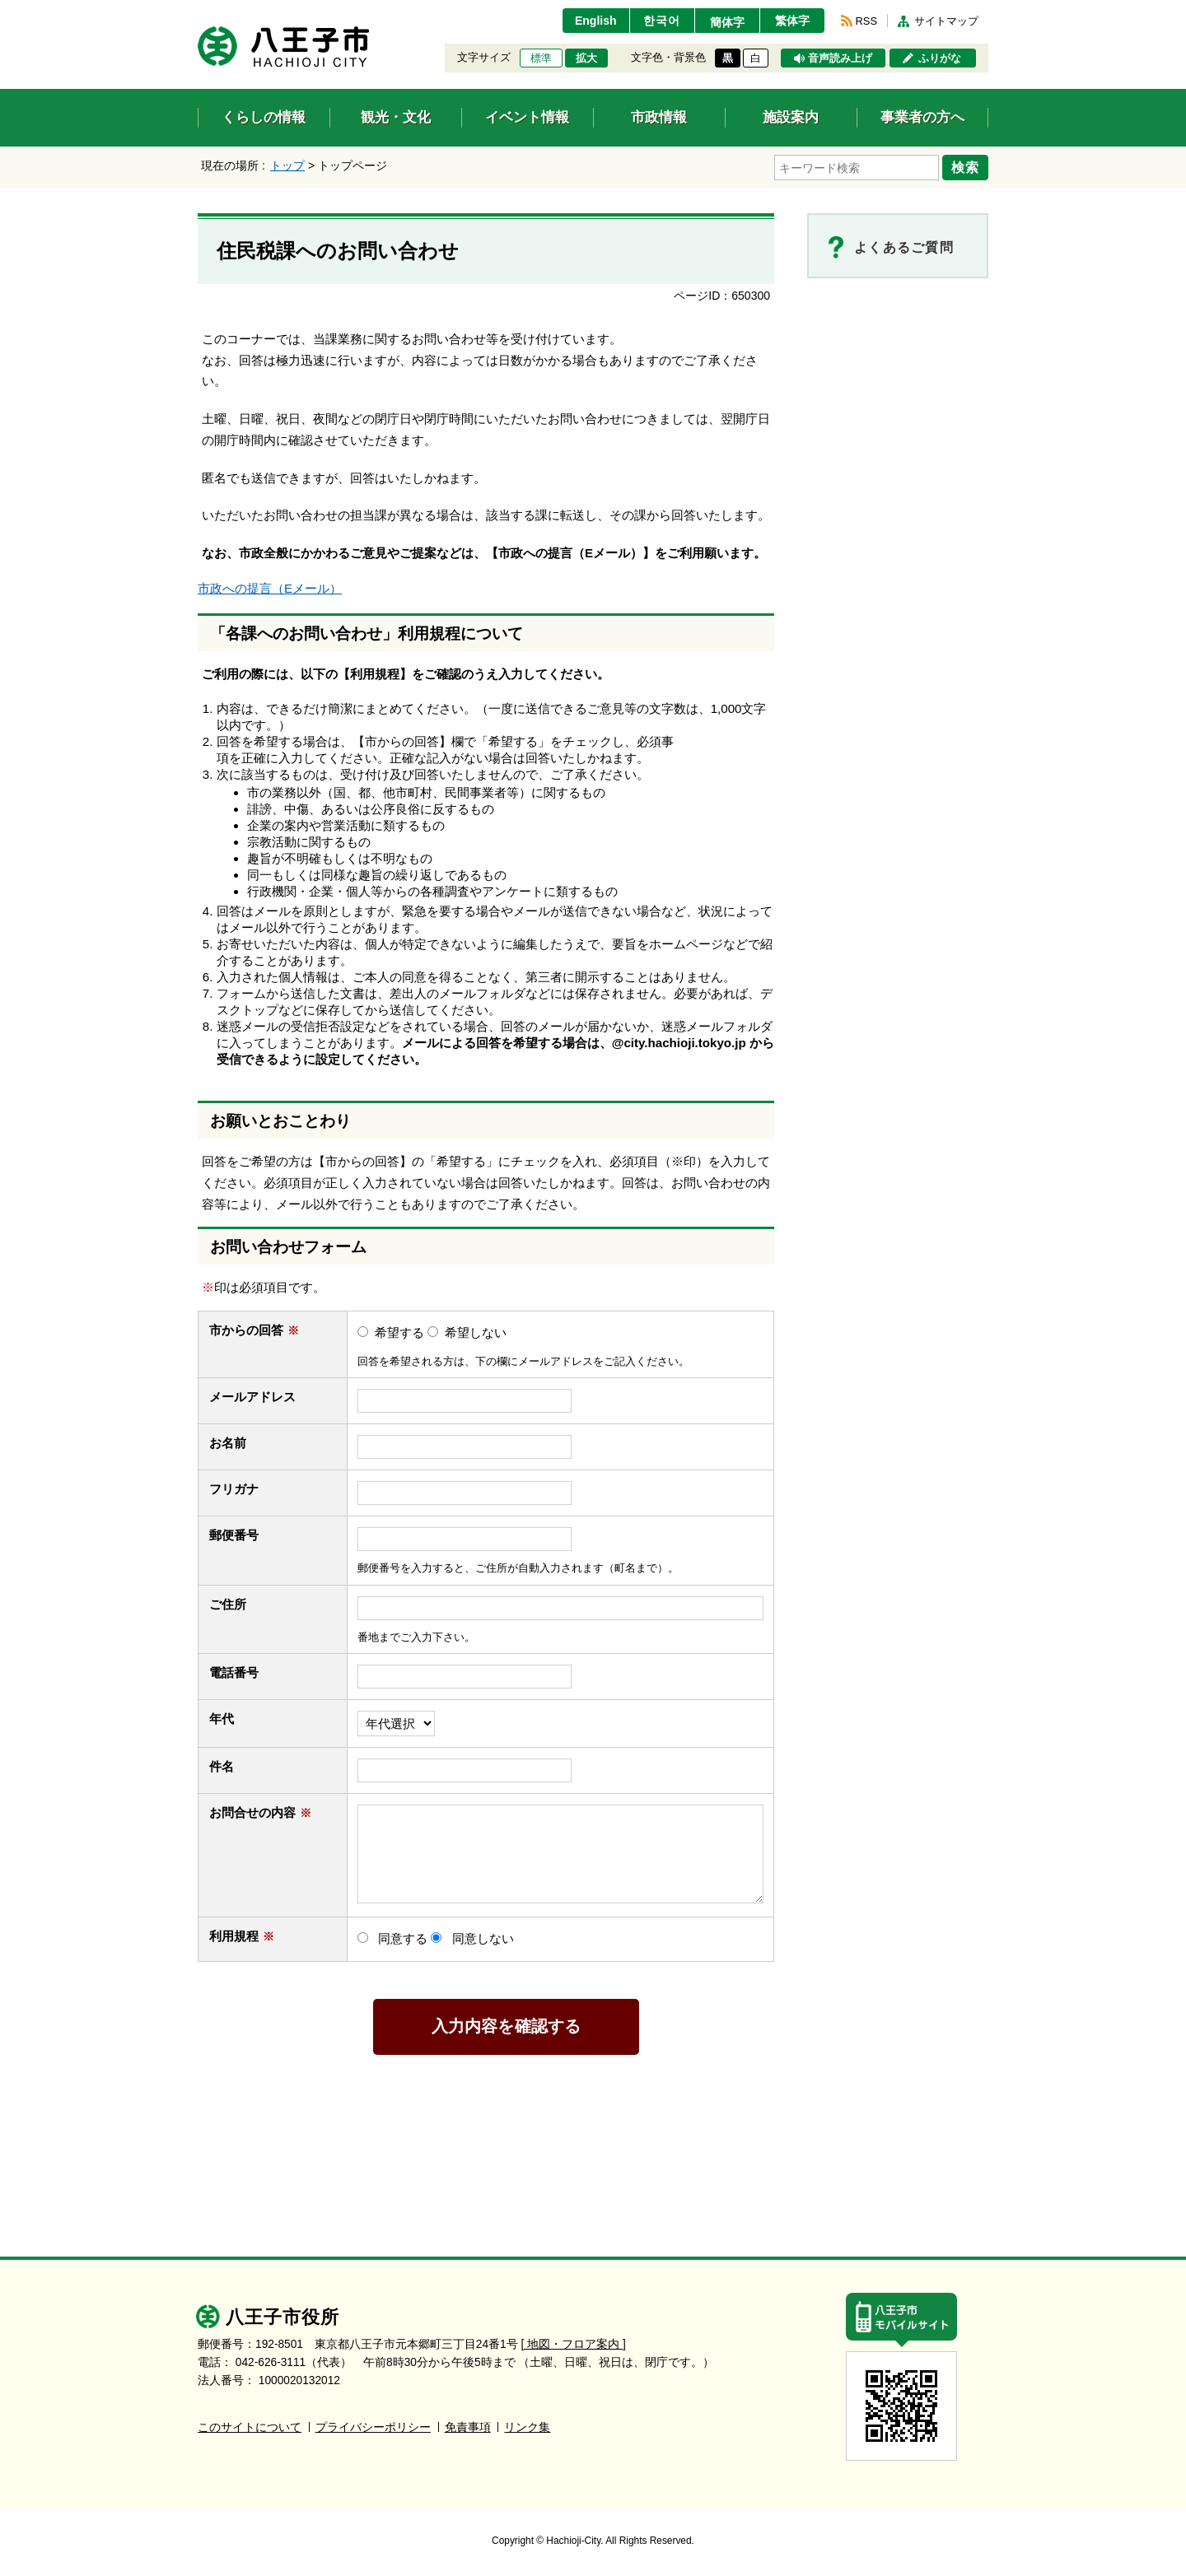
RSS (866, 21)
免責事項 (468, 2427)
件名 (229, 1766)
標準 (541, 58)
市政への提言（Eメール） (270, 588)
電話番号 (241, 1672)
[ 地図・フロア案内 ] (573, 2344)
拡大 (586, 58)
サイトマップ (946, 21)
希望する (399, 1332)
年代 (221, 1719)
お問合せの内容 (260, 1812)
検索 (965, 167)
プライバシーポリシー (373, 2427)
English (596, 20)
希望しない (476, 1332)
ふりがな (939, 58)
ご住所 (235, 1604)
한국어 (661, 20)
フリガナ (234, 1489)
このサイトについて (249, 2427)
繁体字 (792, 20)
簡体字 (727, 22)
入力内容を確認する (506, 2026)
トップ (287, 165)
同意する (402, 1938)
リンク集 (527, 2427)
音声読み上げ (840, 58)
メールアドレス (260, 1397)
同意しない (483, 1938)
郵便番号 (234, 1535)
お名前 (235, 1443)
